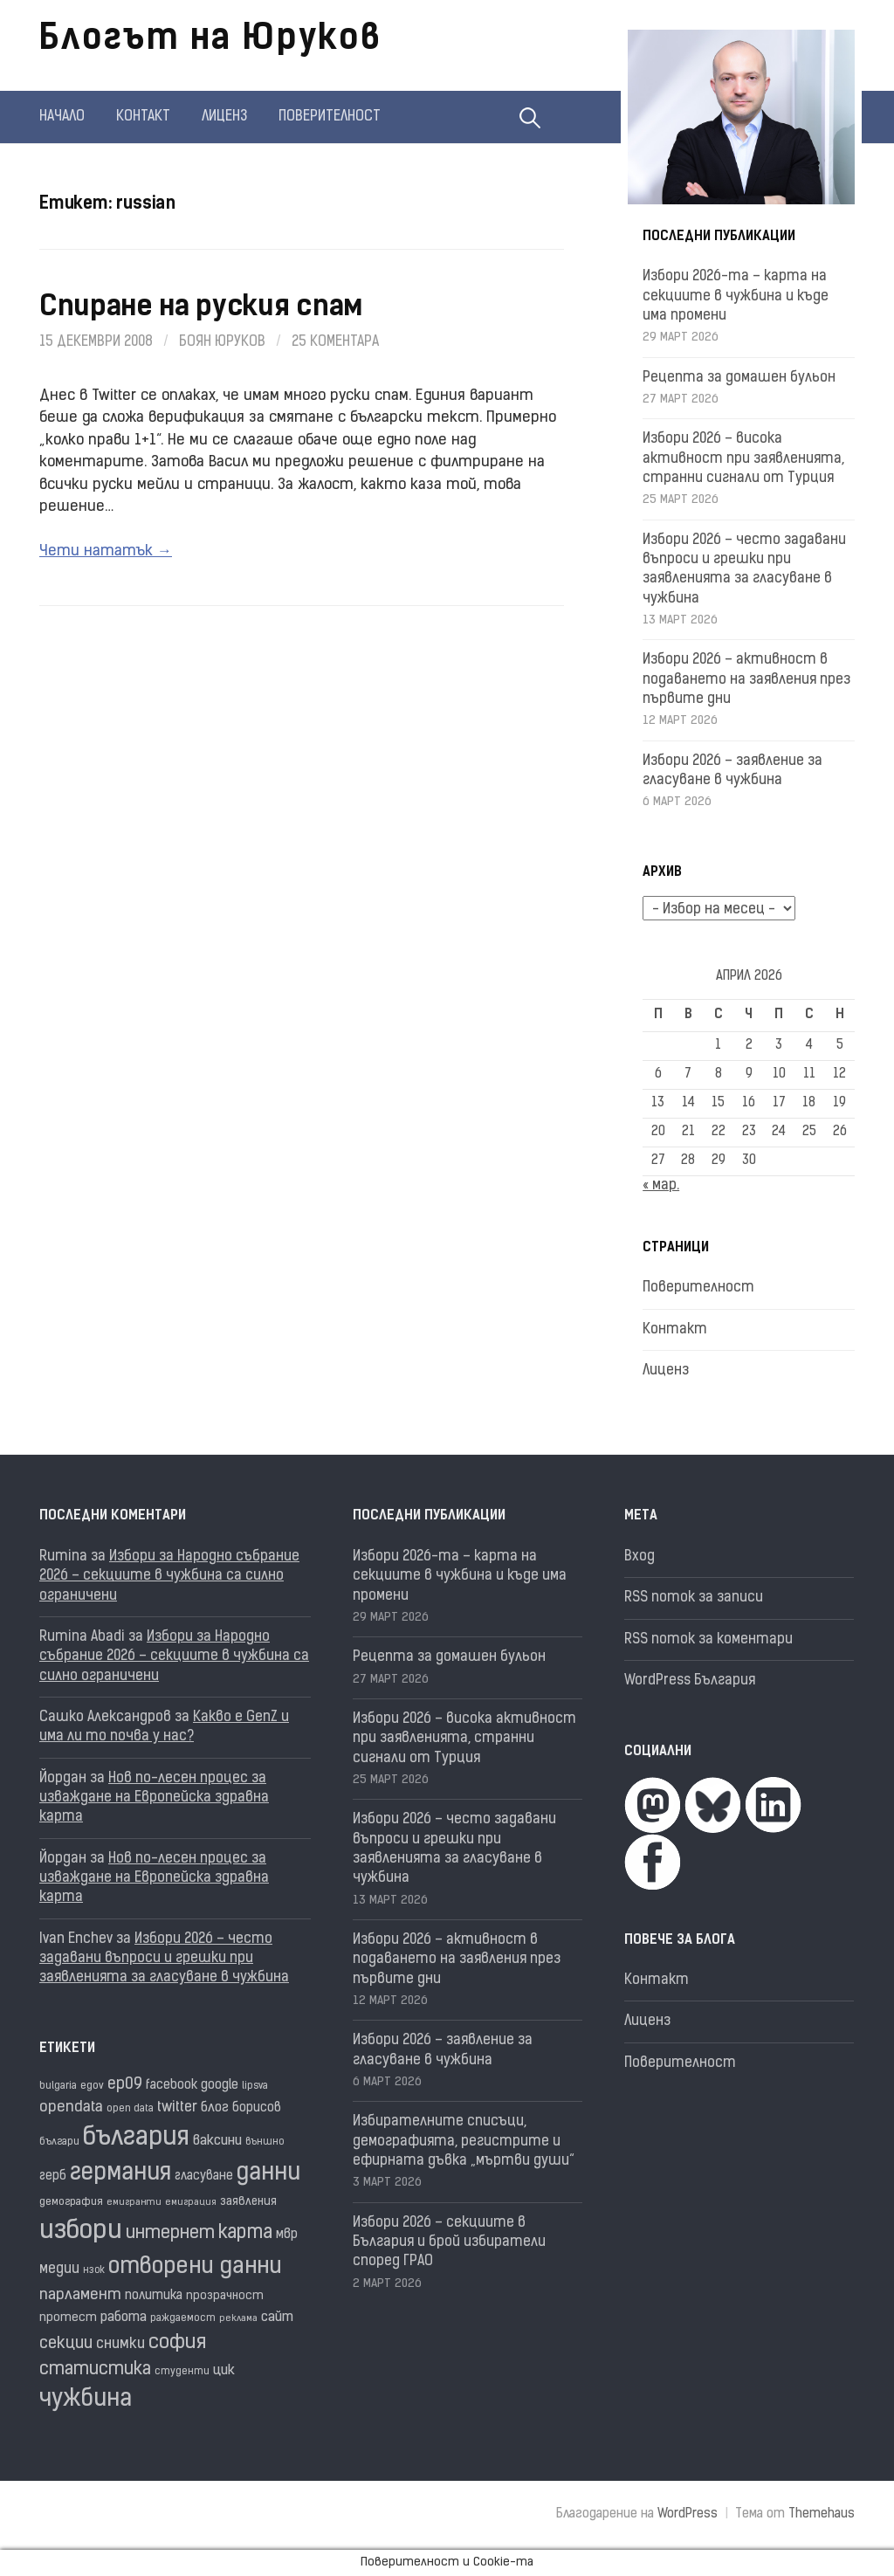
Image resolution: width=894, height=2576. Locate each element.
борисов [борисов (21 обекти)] (256, 2108)
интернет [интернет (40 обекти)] (170, 2233)
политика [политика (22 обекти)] (153, 2296)
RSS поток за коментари (708, 1640)
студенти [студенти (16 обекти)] (182, 2371)
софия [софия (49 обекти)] (177, 2343)
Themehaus (821, 2514)
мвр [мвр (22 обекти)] (287, 2235)
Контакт (143, 117)
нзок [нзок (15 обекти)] (94, 2271)
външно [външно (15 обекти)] (264, 2142)
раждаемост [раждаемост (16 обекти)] (183, 2318)
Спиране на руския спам (200, 308)
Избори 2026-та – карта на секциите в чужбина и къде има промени (736, 296)
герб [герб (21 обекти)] (52, 2176)
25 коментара (335, 342)
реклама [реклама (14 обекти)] (238, 2319)
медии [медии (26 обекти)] (59, 2269)
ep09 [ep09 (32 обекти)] (124, 2085)
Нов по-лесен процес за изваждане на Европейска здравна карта (154, 1798)
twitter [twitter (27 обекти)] (177, 2108)
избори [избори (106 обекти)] (80, 2231)
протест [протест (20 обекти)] (68, 2318)
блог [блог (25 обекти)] (215, 2108)
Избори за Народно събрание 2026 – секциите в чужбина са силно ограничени (169, 1576)
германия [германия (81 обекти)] (120, 2174)
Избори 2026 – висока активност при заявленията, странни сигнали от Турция (743, 459)
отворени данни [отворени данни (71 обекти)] (195, 2267)
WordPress (687, 2514)
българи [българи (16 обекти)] (59, 2142)
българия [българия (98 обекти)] (136, 2138)
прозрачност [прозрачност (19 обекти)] (225, 2296)
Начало (62, 117)
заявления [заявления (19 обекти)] (248, 2202)
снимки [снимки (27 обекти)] (120, 2345)
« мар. (661, 1186)
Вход (639, 1557)
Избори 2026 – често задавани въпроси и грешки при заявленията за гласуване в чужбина (164, 1959)
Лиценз (224, 117)
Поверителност (330, 117)
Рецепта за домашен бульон (739, 378)
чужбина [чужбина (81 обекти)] (85, 2400)
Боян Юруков (222, 342)
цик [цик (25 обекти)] (224, 2371)
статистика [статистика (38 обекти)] (95, 2370)
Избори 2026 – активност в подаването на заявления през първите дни (746, 679)
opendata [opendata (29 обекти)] (71, 2107)
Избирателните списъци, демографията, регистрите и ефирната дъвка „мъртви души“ (463, 2141)
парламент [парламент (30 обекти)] (80, 2295)
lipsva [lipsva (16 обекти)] (255, 2086)
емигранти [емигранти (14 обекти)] (134, 2203)
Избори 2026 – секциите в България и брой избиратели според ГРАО (449, 2242)
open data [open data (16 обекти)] (130, 2109)
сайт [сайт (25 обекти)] (277, 2318)
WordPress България (689, 1681)
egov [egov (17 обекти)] (92, 2086)
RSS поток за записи (693, 1598)
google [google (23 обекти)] (219, 2085)
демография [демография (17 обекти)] (71, 2202)
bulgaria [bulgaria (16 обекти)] (58, 2086)
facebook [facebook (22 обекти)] (171, 2085)
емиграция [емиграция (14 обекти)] (191, 2203)
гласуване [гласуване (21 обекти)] (204, 2176)
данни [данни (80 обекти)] (268, 2174)
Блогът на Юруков (210, 40)
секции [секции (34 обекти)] (66, 2344)
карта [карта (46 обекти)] (245, 2233)
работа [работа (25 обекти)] (123, 2318)
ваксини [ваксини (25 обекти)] (217, 2141)
